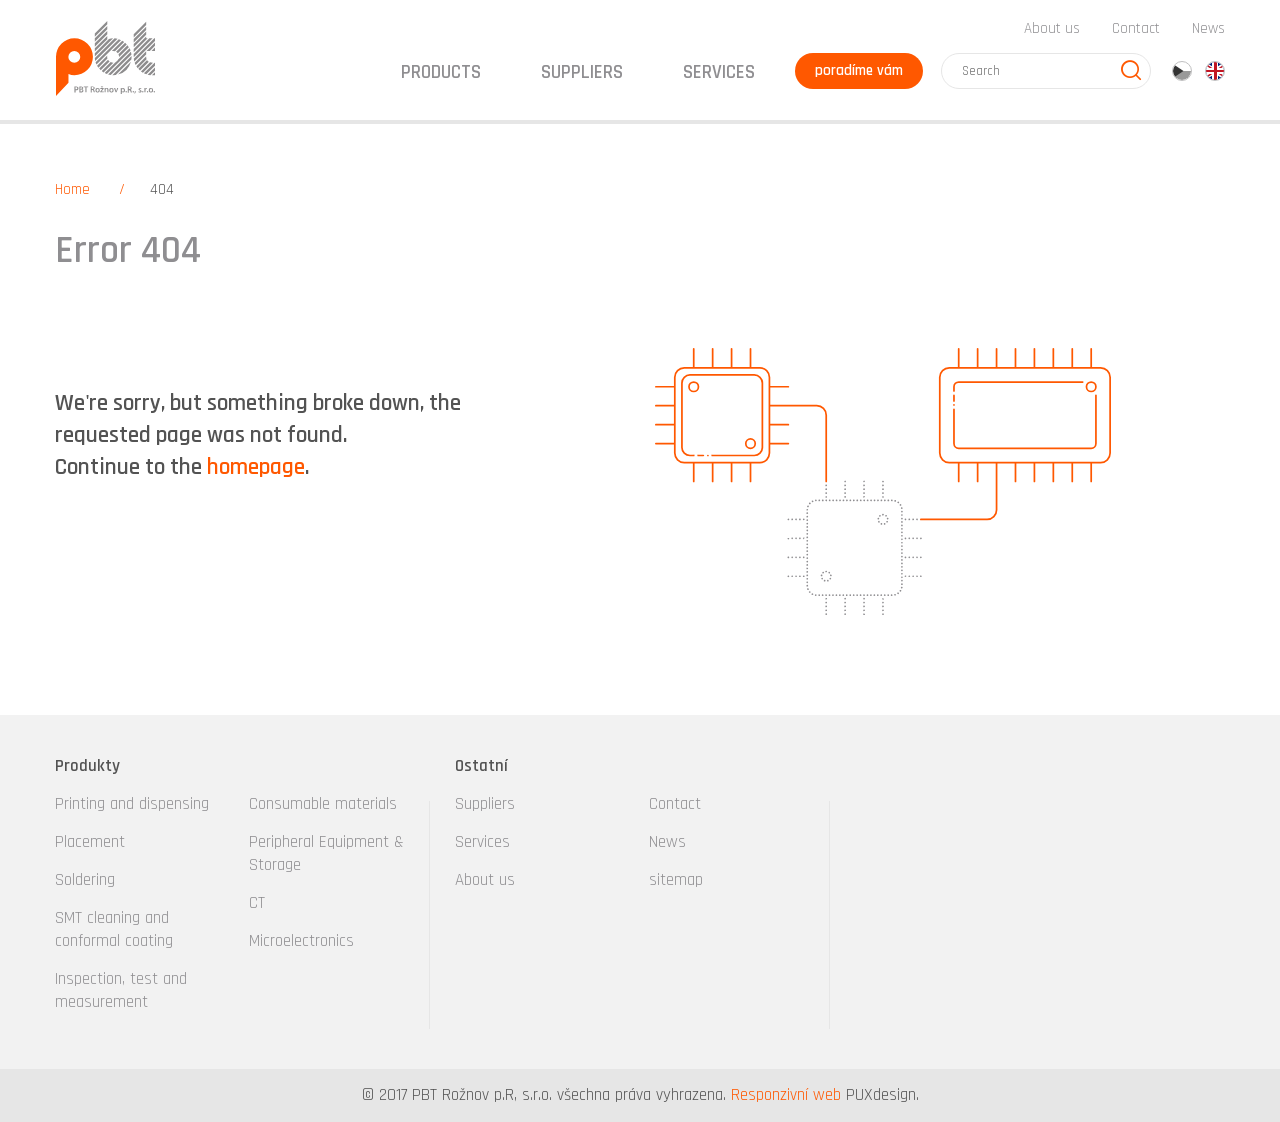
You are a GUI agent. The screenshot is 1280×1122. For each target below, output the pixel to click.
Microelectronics (301, 941)
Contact (1136, 28)
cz (1182, 71)
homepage (256, 467)
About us (1052, 28)
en (1215, 71)
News (1208, 28)
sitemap (676, 880)
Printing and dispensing (132, 804)
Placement (90, 842)
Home (72, 189)
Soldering (85, 880)
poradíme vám (859, 70)
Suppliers (485, 804)
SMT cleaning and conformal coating (114, 929)
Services (482, 842)
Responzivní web (786, 1095)
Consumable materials (323, 804)
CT (257, 903)
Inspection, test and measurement (121, 990)
